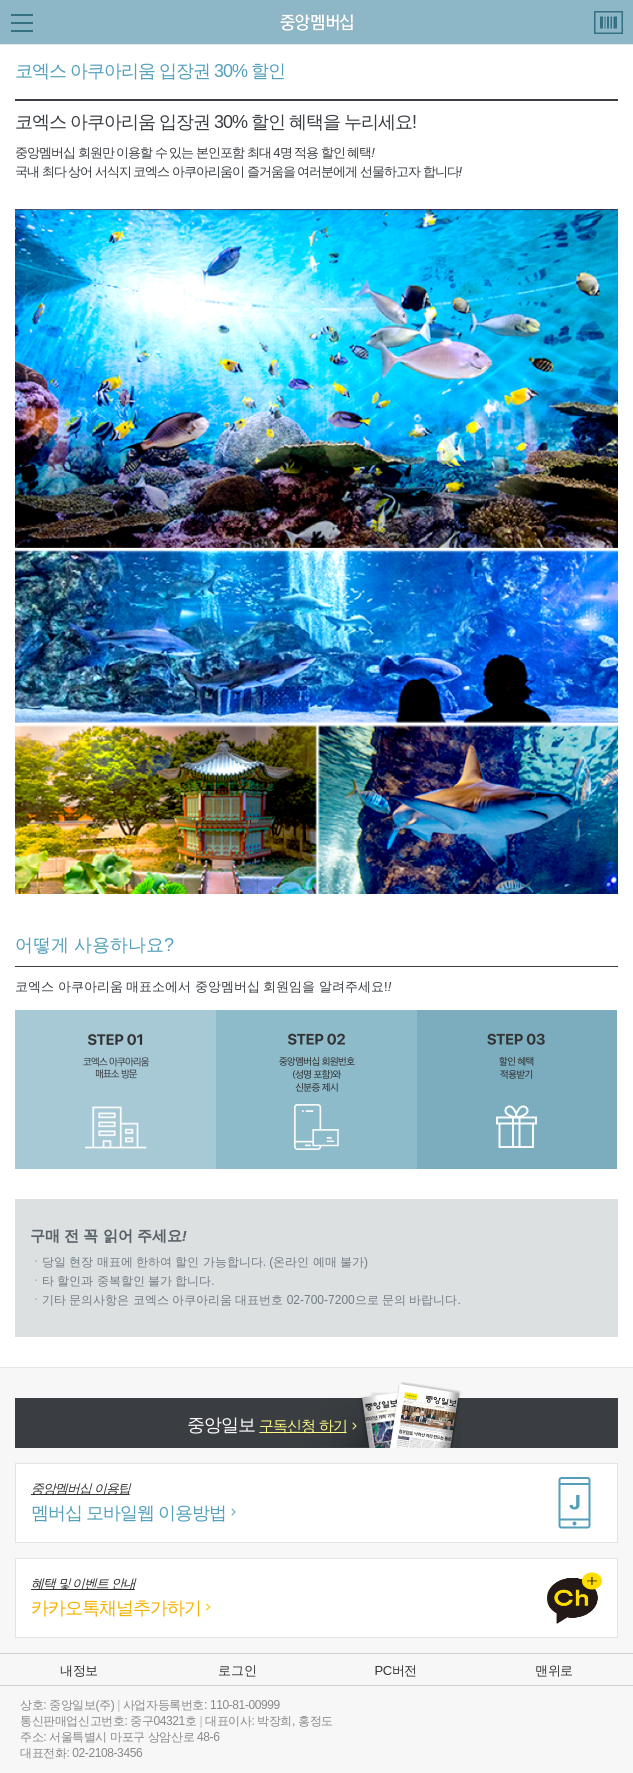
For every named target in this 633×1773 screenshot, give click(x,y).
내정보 (79, 1670)
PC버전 (395, 1670)
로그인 (237, 1670)
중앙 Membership (316, 22)
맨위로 (554, 1670)
